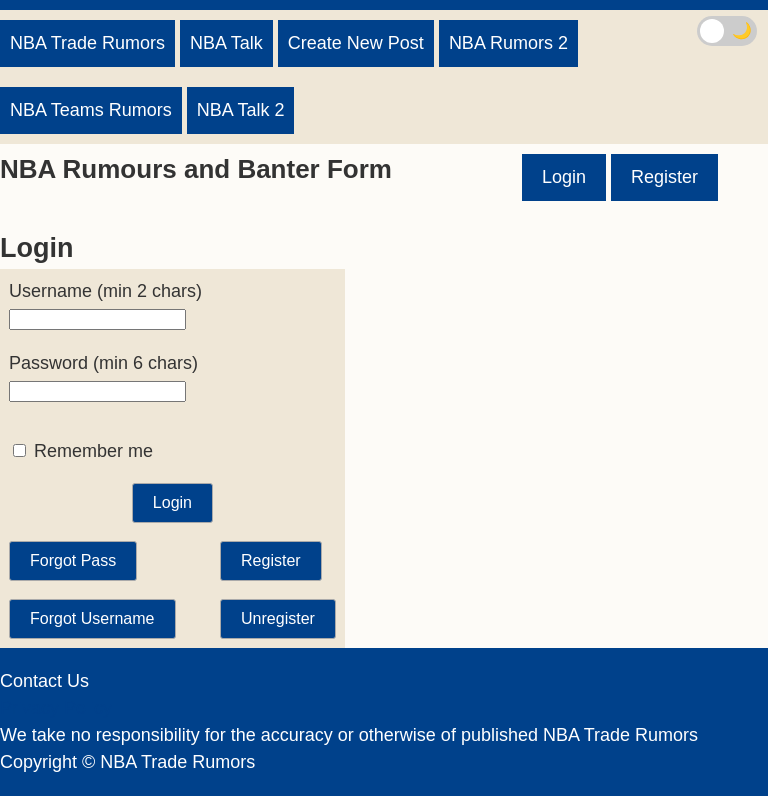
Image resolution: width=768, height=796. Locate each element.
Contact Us (44, 681)
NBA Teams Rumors (91, 110)
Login (564, 177)
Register (664, 177)
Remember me (83, 451)
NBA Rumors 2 (508, 43)
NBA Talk (226, 43)
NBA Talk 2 (241, 110)
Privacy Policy (56, 708)
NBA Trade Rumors (87, 43)
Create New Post (356, 43)
